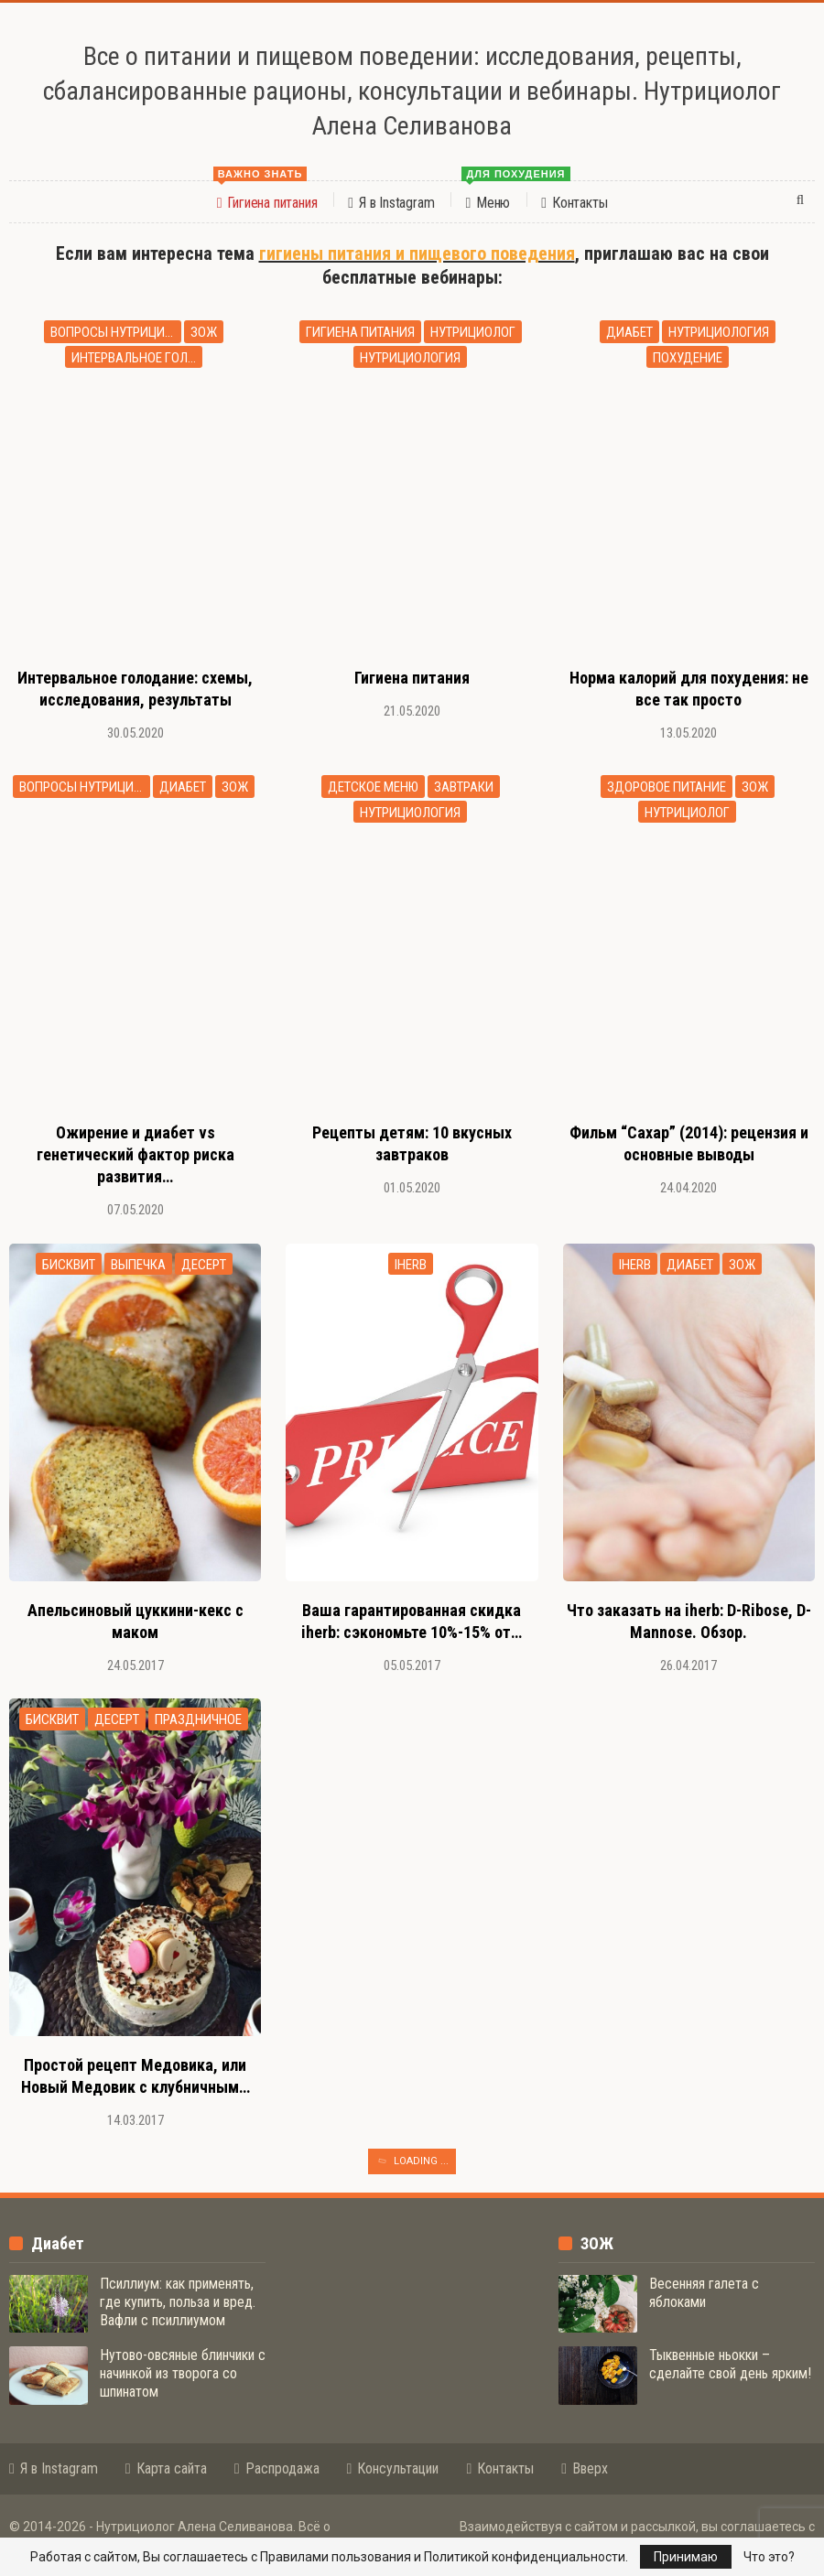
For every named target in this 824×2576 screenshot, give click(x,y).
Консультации (393, 2468)
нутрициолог (472, 332)
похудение (687, 358)
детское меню (373, 787)
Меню (492, 196)
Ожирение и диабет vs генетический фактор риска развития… (135, 1154)
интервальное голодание (136, 358)
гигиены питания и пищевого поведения (417, 253)
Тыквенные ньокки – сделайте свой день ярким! (730, 2364)
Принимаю (686, 2556)
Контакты (574, 202)
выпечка (138, 1264)
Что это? (769, 2556)
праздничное (198, 1719)
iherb (411, 1264)
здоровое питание (666, 787)
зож (203, 332)
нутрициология (410, 358)
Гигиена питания (265, 196)
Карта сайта (166, 2468)
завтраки (463, 787)
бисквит (68, 1264)
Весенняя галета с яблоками (704, 2293)
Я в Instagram (391, 202)
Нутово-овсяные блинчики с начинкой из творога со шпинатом (183, 2373)
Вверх (584, 2468)
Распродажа (277, 2468)
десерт (203, 1264)
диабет (629, 332)
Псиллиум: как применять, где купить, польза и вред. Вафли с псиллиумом (177, 2302)
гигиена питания (360, 332)
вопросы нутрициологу (115, 332)
